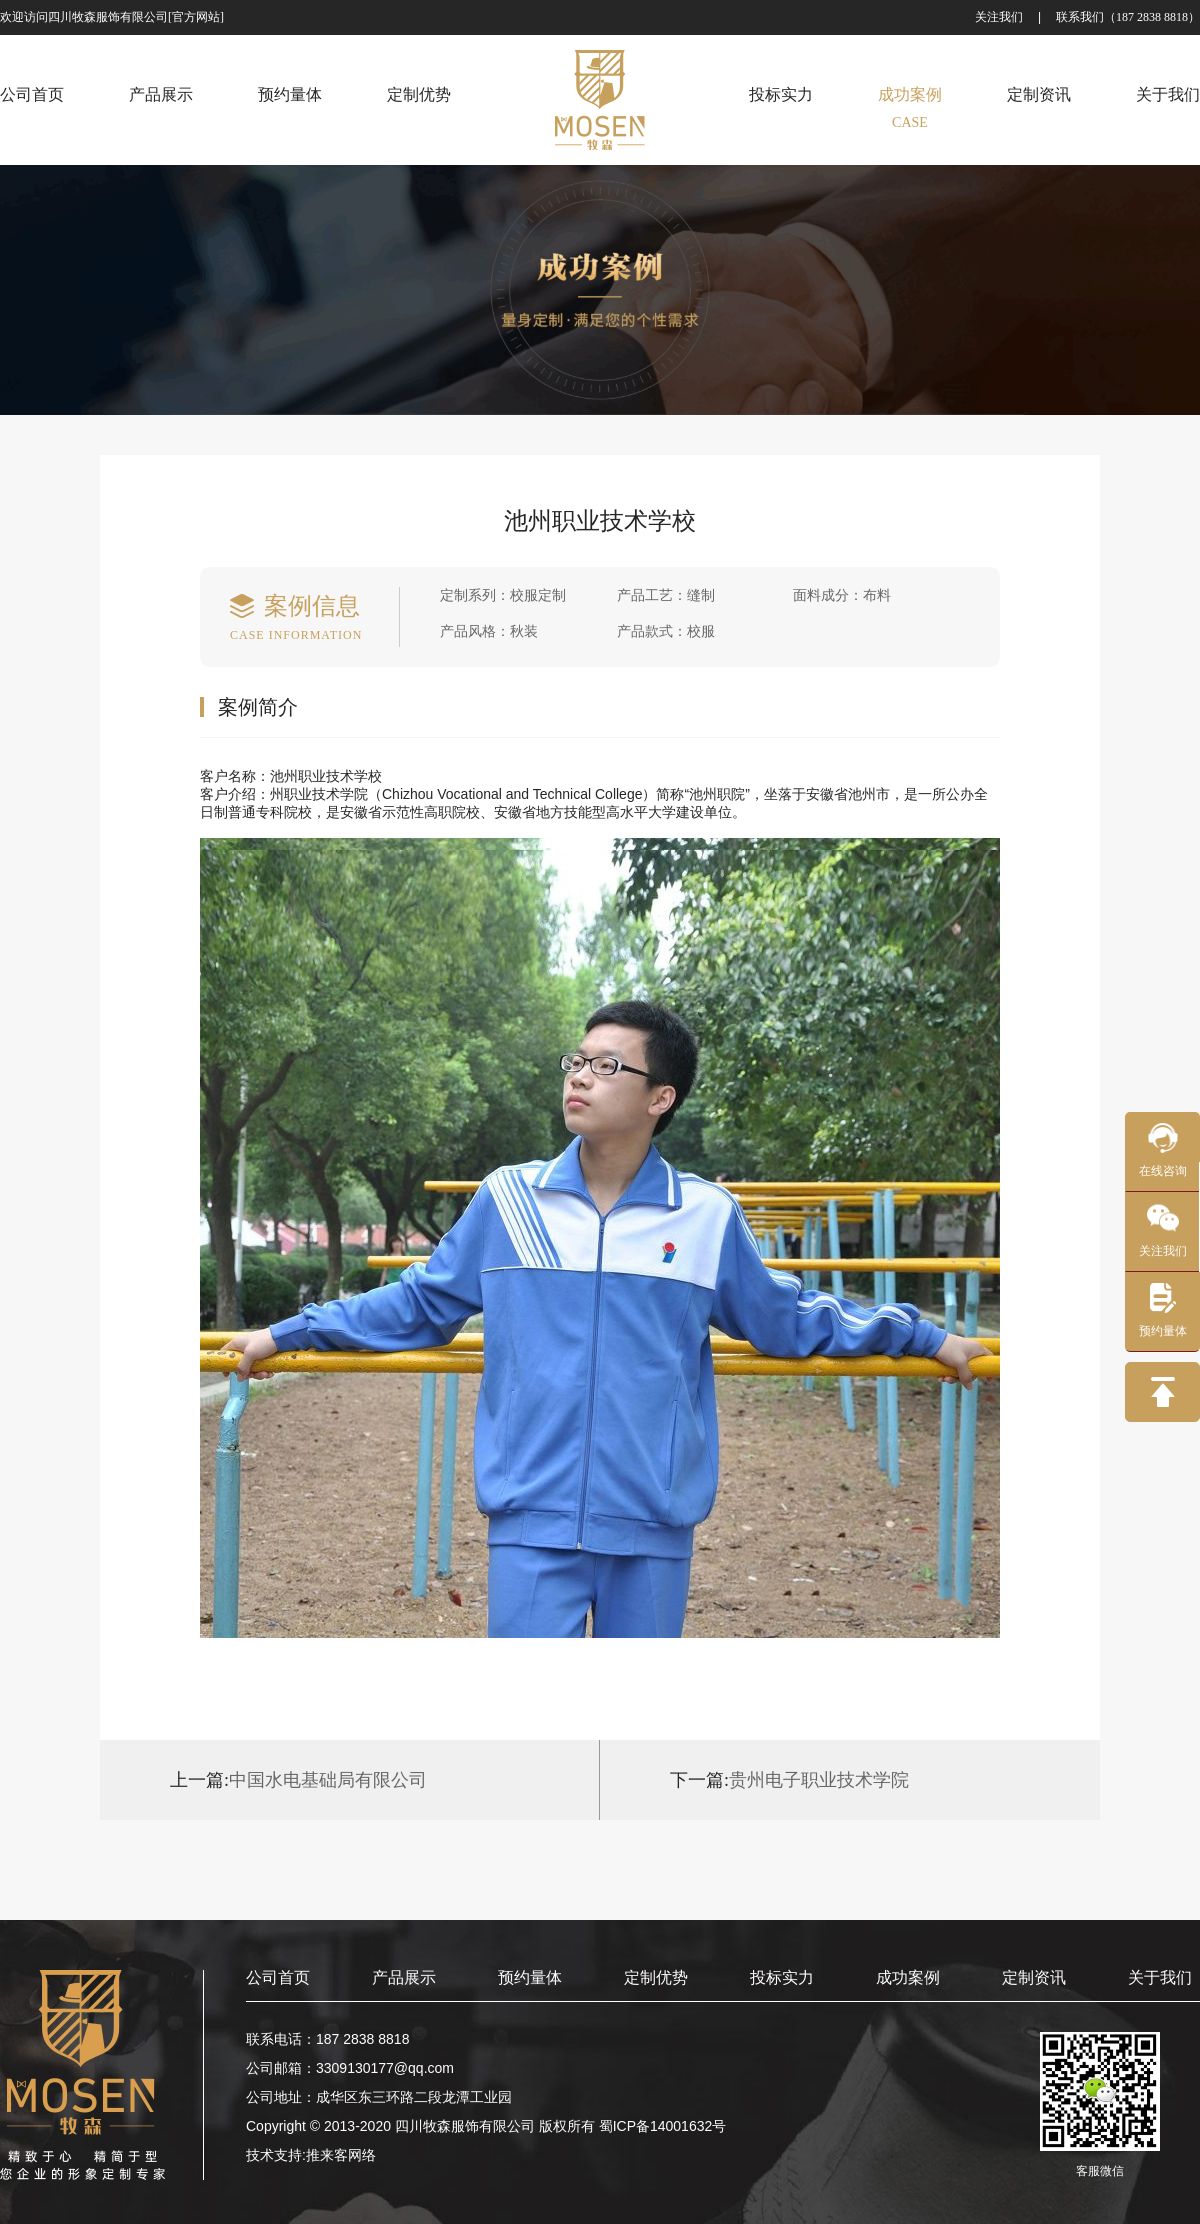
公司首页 (278, 1977)
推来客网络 (341, 2155)
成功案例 (908, 1977)
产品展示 (404, 1977)
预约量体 (530, 1977)
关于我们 (1160, 1977)
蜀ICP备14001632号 (663, 2126)
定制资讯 (1034, 1977)
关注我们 (999, 17)
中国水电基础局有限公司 (298, 1780)
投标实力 (782, 1977)
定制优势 (656, 1977)
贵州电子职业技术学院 (789, 1780)
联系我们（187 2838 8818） (1128, 17)
